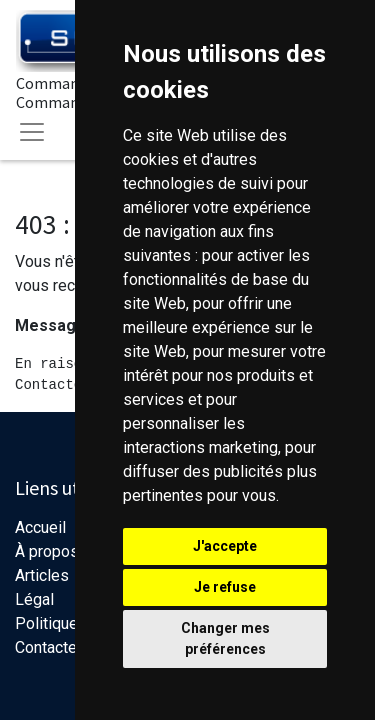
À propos (47, 551)
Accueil (40, 527)
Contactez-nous (70, 647)
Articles (42, 575)
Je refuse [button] (225, 587)
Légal (34, 599)
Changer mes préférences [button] (225, 638)
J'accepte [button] (225, 546)
